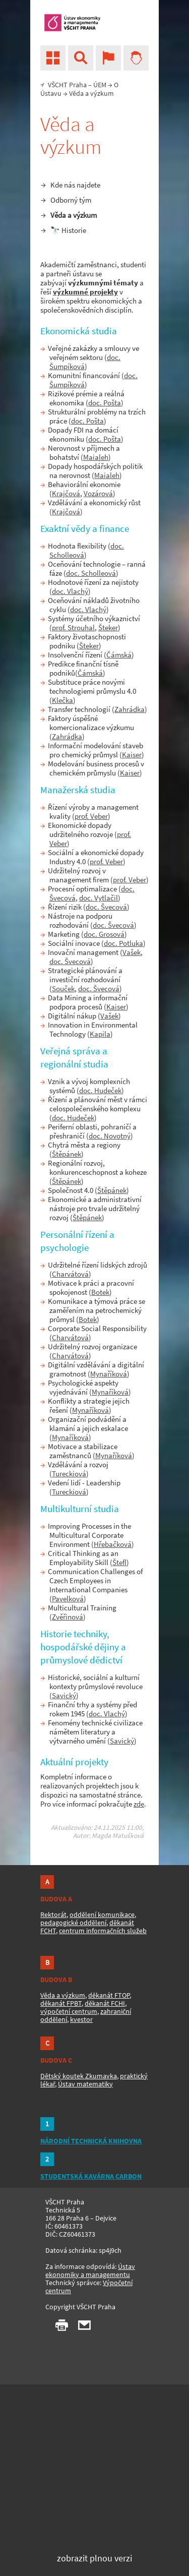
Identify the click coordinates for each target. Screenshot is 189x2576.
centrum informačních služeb (103, 1930)
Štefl (119, 1562)
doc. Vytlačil (98, 898)
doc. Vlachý (70, 591)
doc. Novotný (110, 1136)
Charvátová (70, 1274)
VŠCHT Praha (67, 84)
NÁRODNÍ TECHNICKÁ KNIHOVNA (91, 2140)
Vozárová (98, 493)
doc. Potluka (123, 943)
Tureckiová (69, 1473)
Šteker (108, 627)
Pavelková (68, 1598)
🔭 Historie (68, 230)
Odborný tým (70, 200)
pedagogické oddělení (73, 1922)
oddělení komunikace (102, 1914)
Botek (100, 1292)
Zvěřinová (67, 1617)
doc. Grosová (104, 934)
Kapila (100, 1034)
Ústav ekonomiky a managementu (90, 2270)
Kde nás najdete (75, 185)
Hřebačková (113, 1544)
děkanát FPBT (61, 2003)
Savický (64, 1695)
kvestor (81, 2019)
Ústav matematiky (85, 2083)
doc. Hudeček (100, 1090)
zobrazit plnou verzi (94, 2558)
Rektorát (53, 1914)
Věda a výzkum (73, 215)
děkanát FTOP (109, 1995)
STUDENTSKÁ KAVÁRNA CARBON (91, 2176)
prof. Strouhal (73, 627)
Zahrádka (129, 709)
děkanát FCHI (105, 2003)
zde (139, 1804)
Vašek (131, 952)
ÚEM (99, 84)
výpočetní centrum (68, 2011)
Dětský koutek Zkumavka (78, 2075)
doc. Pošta (104, 402)
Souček (63, 988)
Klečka (62, 700)
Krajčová (66, 493)
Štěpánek (66, 1154)
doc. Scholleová (91, 573)
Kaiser (132, 754)
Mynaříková (108, 1374)
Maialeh (95, 457)
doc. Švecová (106, 907)
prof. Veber (91, 816)
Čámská (119, 655)
